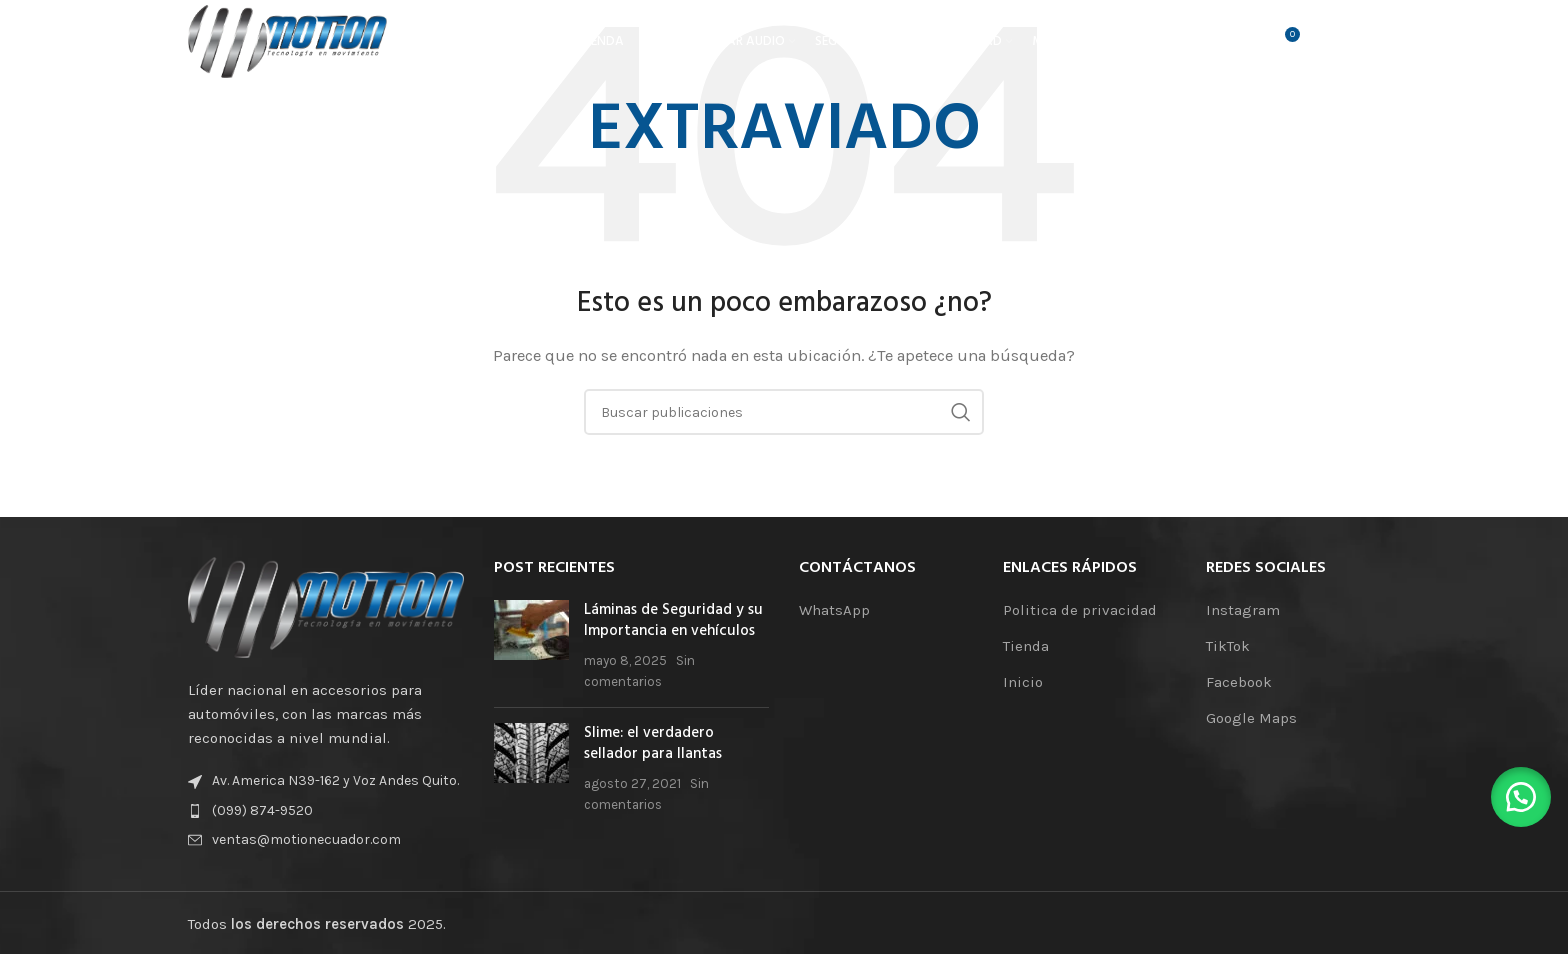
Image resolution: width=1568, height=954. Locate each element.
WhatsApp (834, 610)
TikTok (1228, 646)
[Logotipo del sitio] (293, 44)
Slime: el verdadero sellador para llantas (653, 743)
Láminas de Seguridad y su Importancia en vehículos (673, 620)
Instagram (1243, 610)
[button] (1518, 794)
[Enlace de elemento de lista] (326, 811)
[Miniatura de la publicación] (531, 646)
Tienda (1026, 646)
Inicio (1023, 682)
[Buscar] (1241, 45)
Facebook (1239, 682)
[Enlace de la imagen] (326, 606)
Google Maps (1251, 718)
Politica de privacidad (1080, 610)
